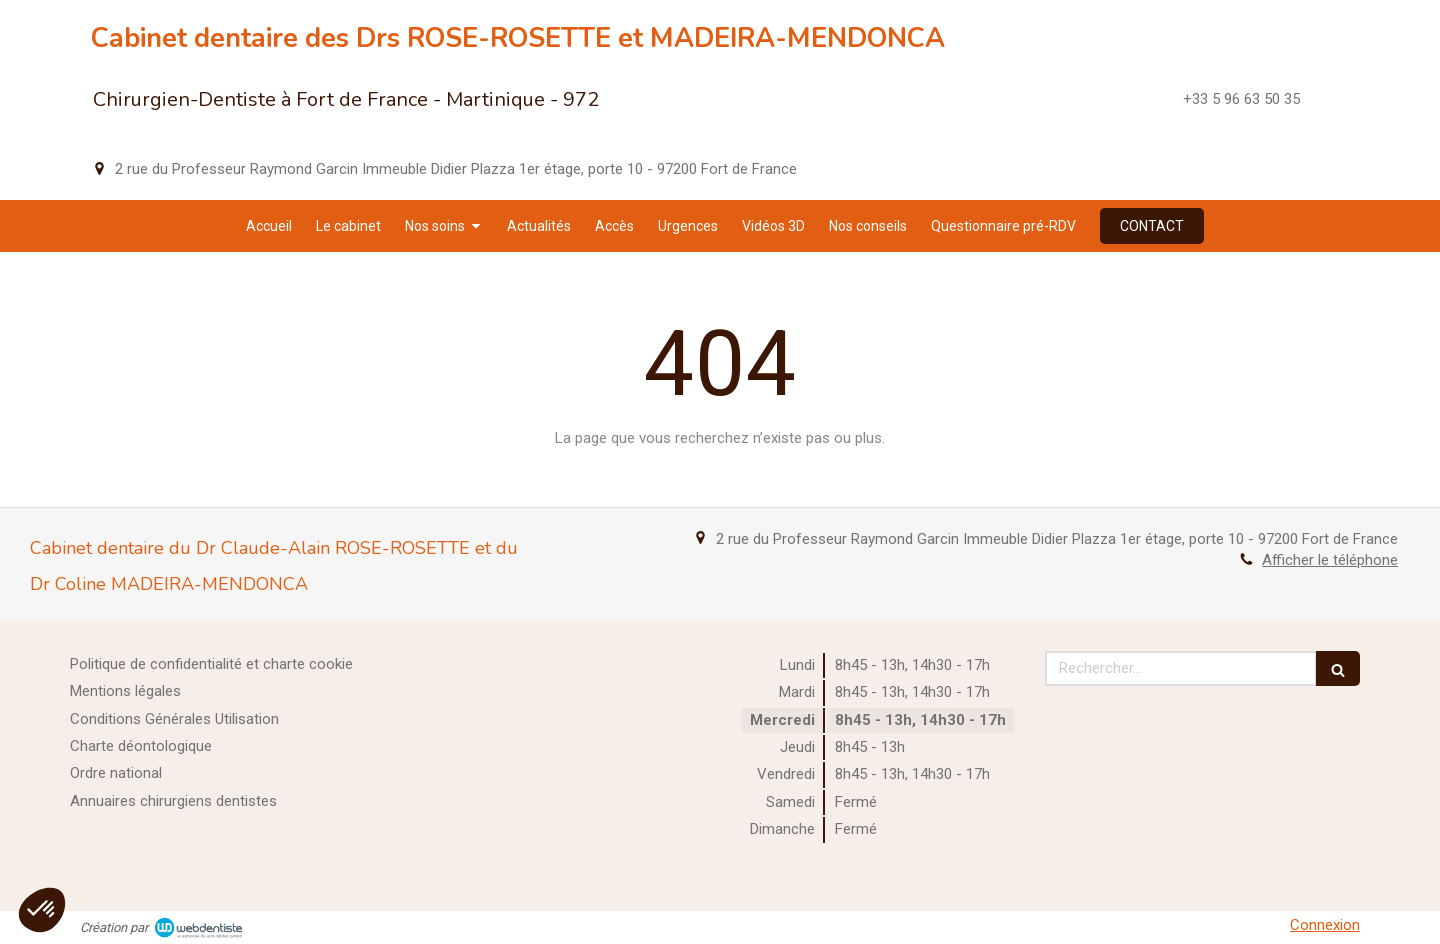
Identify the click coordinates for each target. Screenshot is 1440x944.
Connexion (1325, 925)
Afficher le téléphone (1330, 560)
